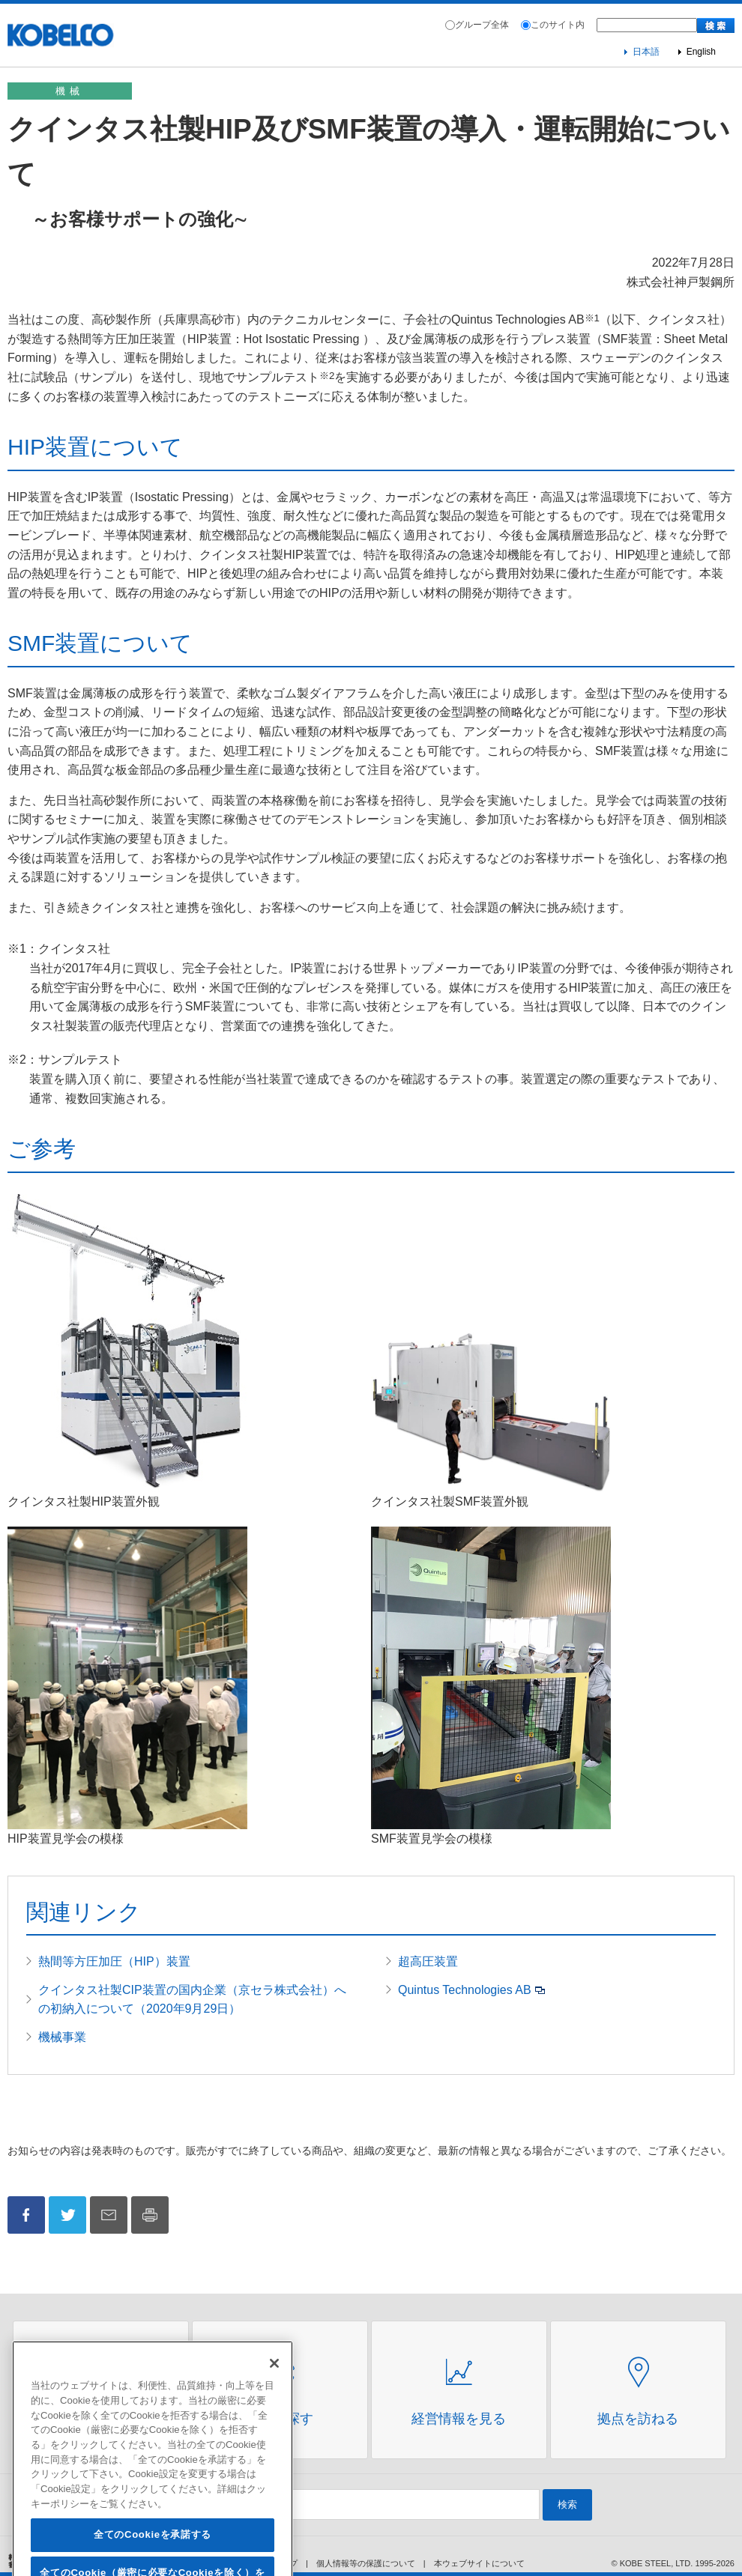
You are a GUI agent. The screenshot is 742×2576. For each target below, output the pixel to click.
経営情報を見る (458, 2418)
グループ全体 (482, 24)
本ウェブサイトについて (479, 2563)
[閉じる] (274, 2382)
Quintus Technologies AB (464, 1989)
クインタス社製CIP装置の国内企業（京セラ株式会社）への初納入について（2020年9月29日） (192, 1999)
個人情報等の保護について (365, 2563)
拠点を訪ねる (637, 2418)
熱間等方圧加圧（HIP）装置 (114, 1961)
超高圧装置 (428, 1961)
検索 (567, 2504)
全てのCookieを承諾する (152, 2554)
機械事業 (62, 2037)
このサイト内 (558, 24)
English (701, 51)
